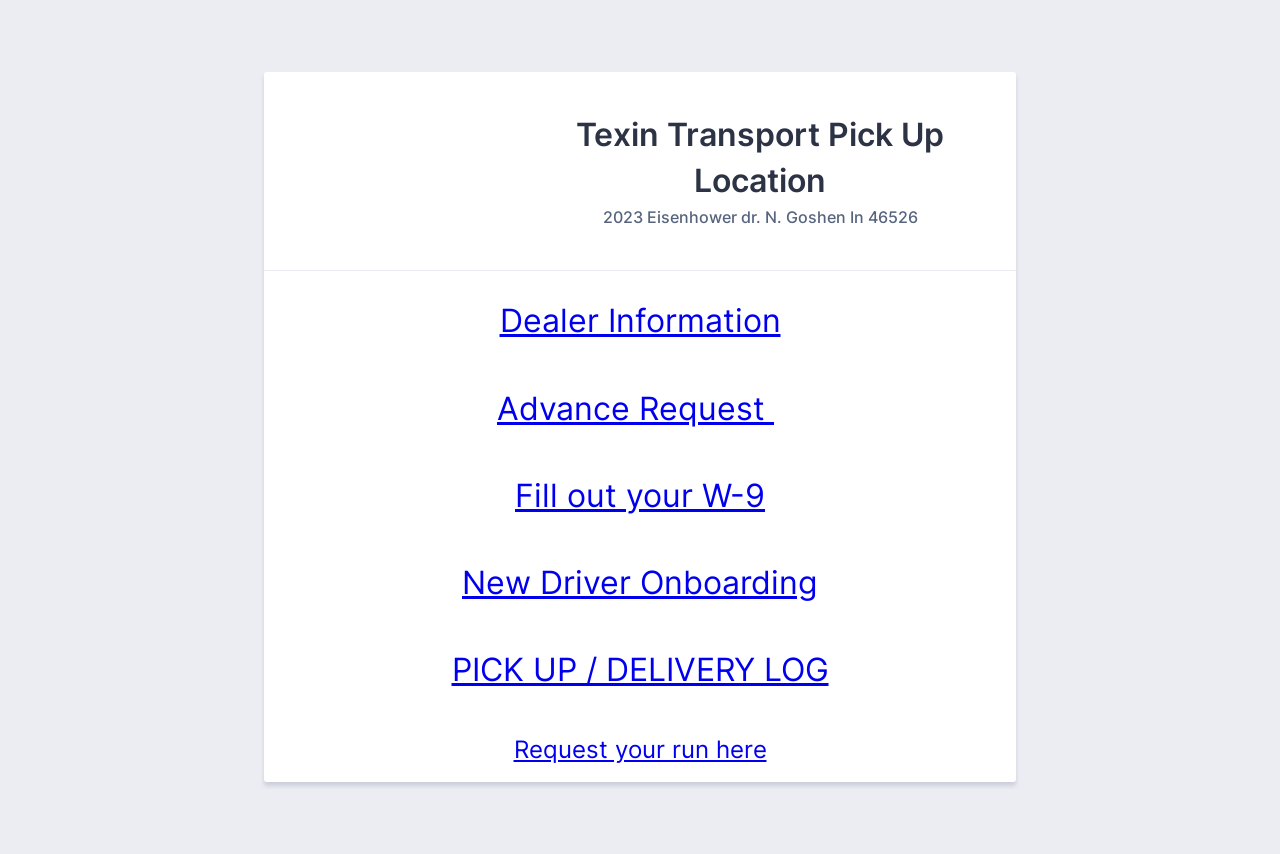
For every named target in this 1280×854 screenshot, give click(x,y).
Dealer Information (640, 320)
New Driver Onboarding (640, 582)
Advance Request (635, 408)
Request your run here (640, 749)
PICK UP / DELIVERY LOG (640, 669)
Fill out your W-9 (640, 495)
